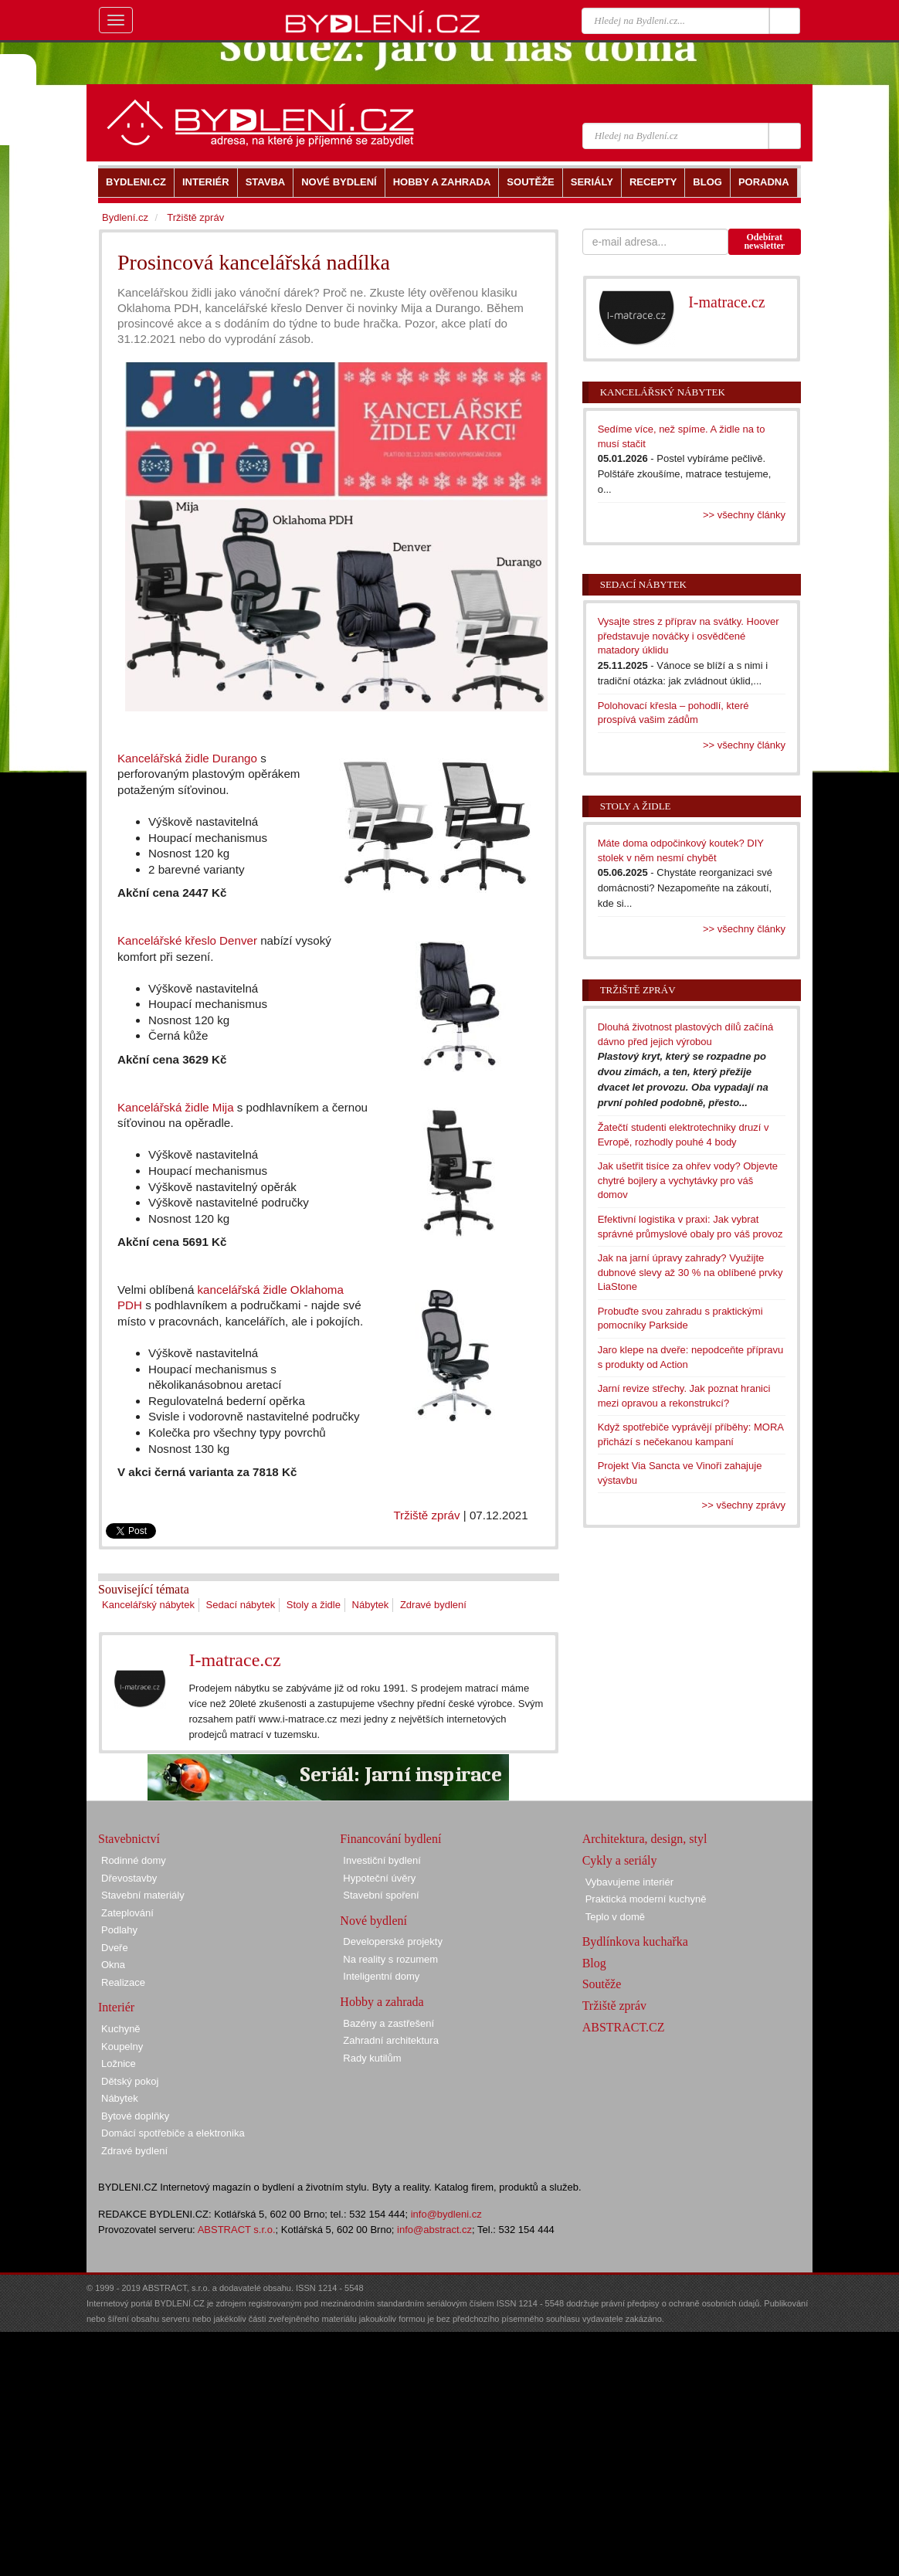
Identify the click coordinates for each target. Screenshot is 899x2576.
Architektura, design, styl (644, 1838)
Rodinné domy (133, 1860)
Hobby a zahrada (381, 2001)
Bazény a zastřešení (388, 2023)
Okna (113, 1964)
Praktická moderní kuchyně (646, 1899)
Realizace (123, 1982)
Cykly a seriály (619, 1860)
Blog (594, 1963)
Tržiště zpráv (426, 1515)
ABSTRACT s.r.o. (237, 2229)
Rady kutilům (372, 2058)
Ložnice (118, 2063)
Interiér (116, 2007)
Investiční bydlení (381, 1860)
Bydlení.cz (125, 217)
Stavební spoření (381, 1895)
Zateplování (127, 1913)
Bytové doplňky (135, 2116)
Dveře (114, 1947)
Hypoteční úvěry (379, 1878)
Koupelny (122, 2046)
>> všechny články (744, 515)
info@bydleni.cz (446, 2214)
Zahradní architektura (391, 2040)
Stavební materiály (143, 1895)
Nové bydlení (373, 1920)
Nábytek (370, 1604)
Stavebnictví (129, 1838)
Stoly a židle (314, 1604)
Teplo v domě (615, 1917)
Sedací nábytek (241, 1604)
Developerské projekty (393, 1941)
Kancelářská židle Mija (175, 1107)
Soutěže (602, 1984)
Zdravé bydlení (433, 1604)
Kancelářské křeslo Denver (187, 940)
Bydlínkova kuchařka (635, 1941)
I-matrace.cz (234, 1660)
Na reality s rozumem (390, 1959)
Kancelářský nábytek (148, 1604)
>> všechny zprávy (743, 1505)
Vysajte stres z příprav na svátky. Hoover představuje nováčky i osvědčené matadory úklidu (688, 636)
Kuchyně (121, 2029)
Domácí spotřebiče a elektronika (173, 2133)
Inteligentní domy (381, 1976)
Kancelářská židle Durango (187, 758)
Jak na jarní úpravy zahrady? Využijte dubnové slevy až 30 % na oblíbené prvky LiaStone (690, 1272)
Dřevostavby (129, 1878)
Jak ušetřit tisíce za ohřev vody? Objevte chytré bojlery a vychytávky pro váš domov (688, 1180)
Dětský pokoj (129, 2081)
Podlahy (119, 1930)
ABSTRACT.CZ (623, 2027)
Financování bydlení (390, 1838)
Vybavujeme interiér (629, 1882)
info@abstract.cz (434, 2229)
